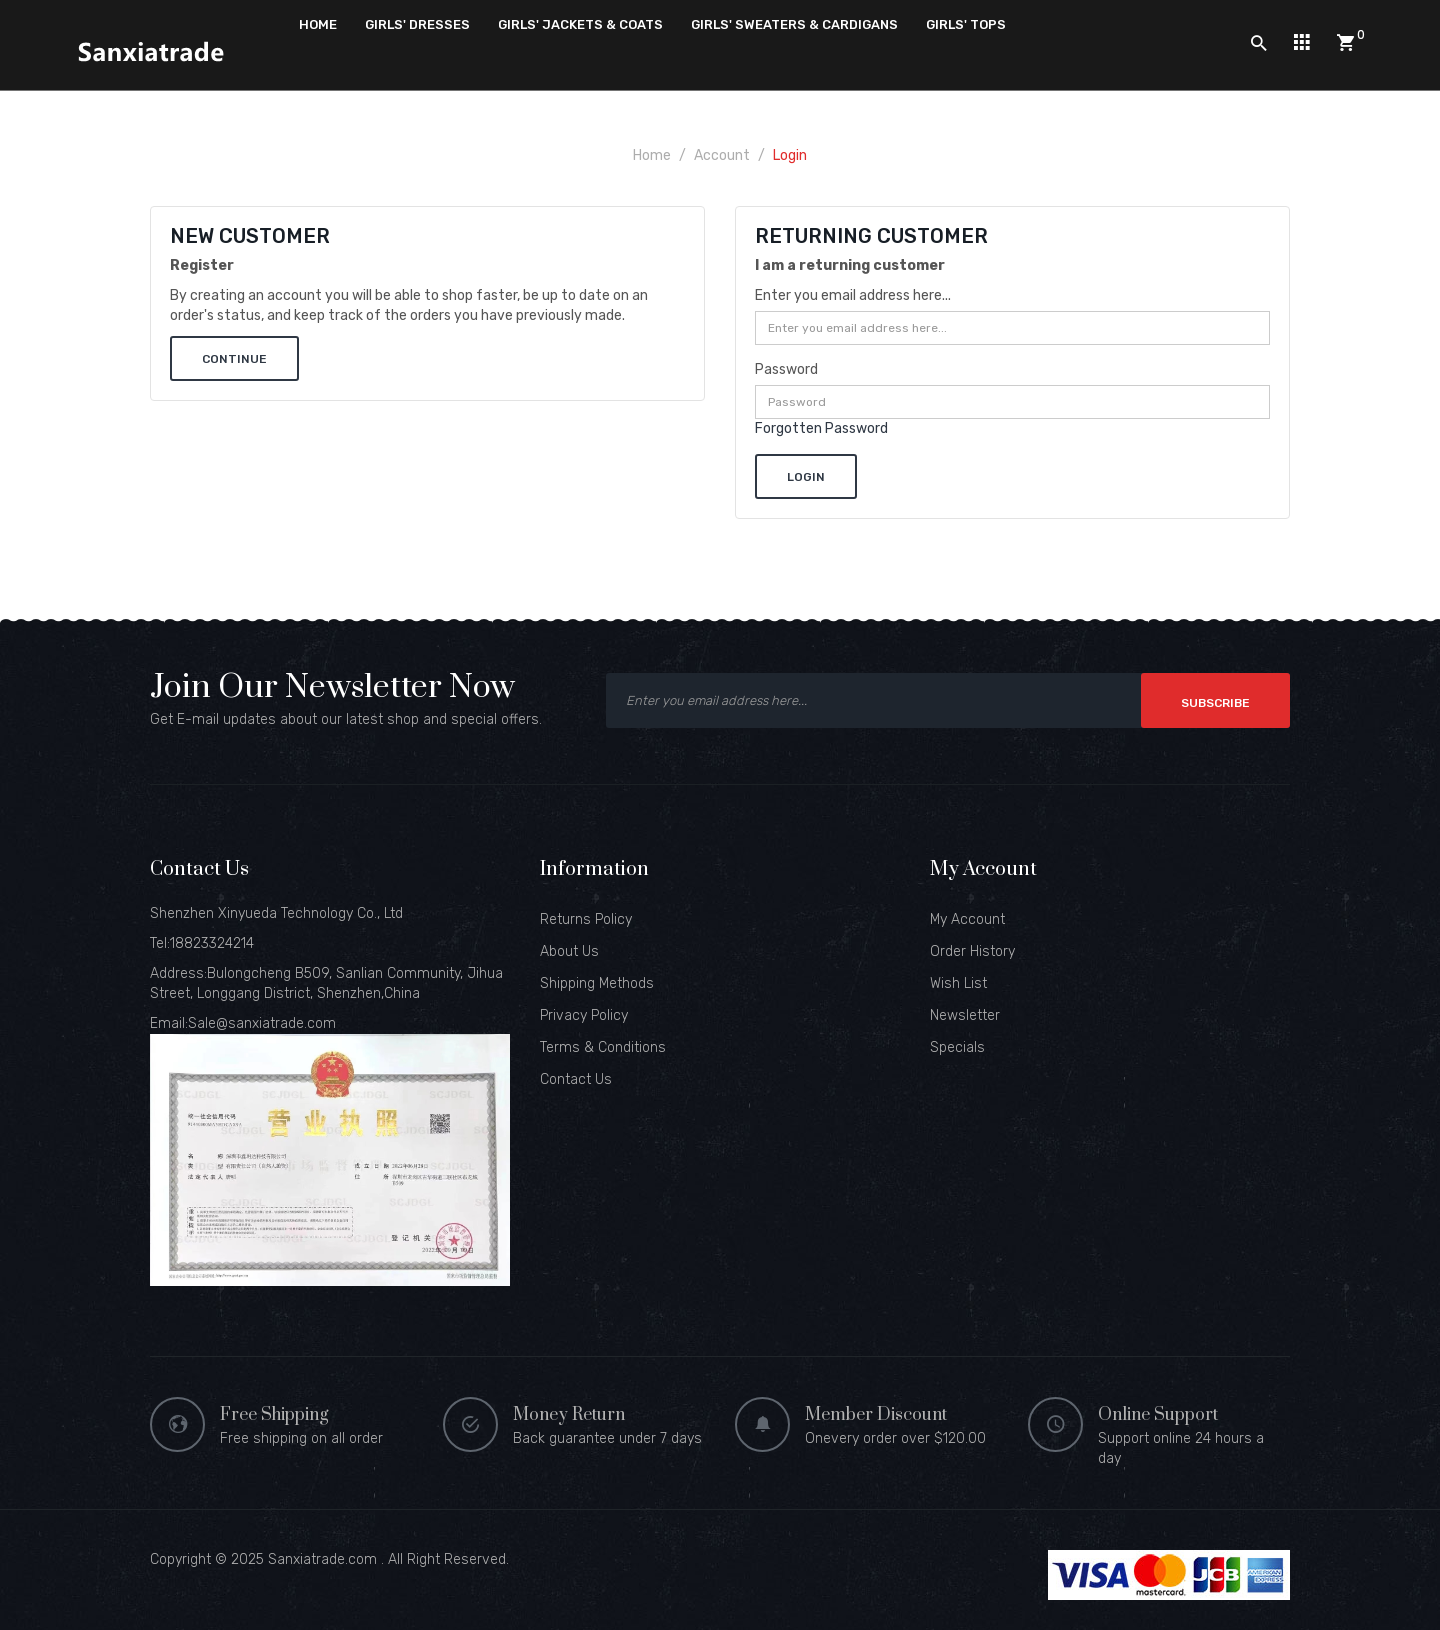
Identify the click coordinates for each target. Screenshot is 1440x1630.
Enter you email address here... (853, 295)
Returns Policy (586, 919)
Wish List (958, 983)
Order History (972, 951)
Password (786, 369)
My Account (967, 919)
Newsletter (965, 1015)
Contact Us (576, 1079)
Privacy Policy (584, 1015)
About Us (569, 951)
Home (652, 155)
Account (722, 155)
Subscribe (1215, 703)
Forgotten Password (821, 428)
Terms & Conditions (603, 1047)
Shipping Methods (597, 983)
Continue (234, 359)
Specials (957, 1047)
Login (790, 155)
